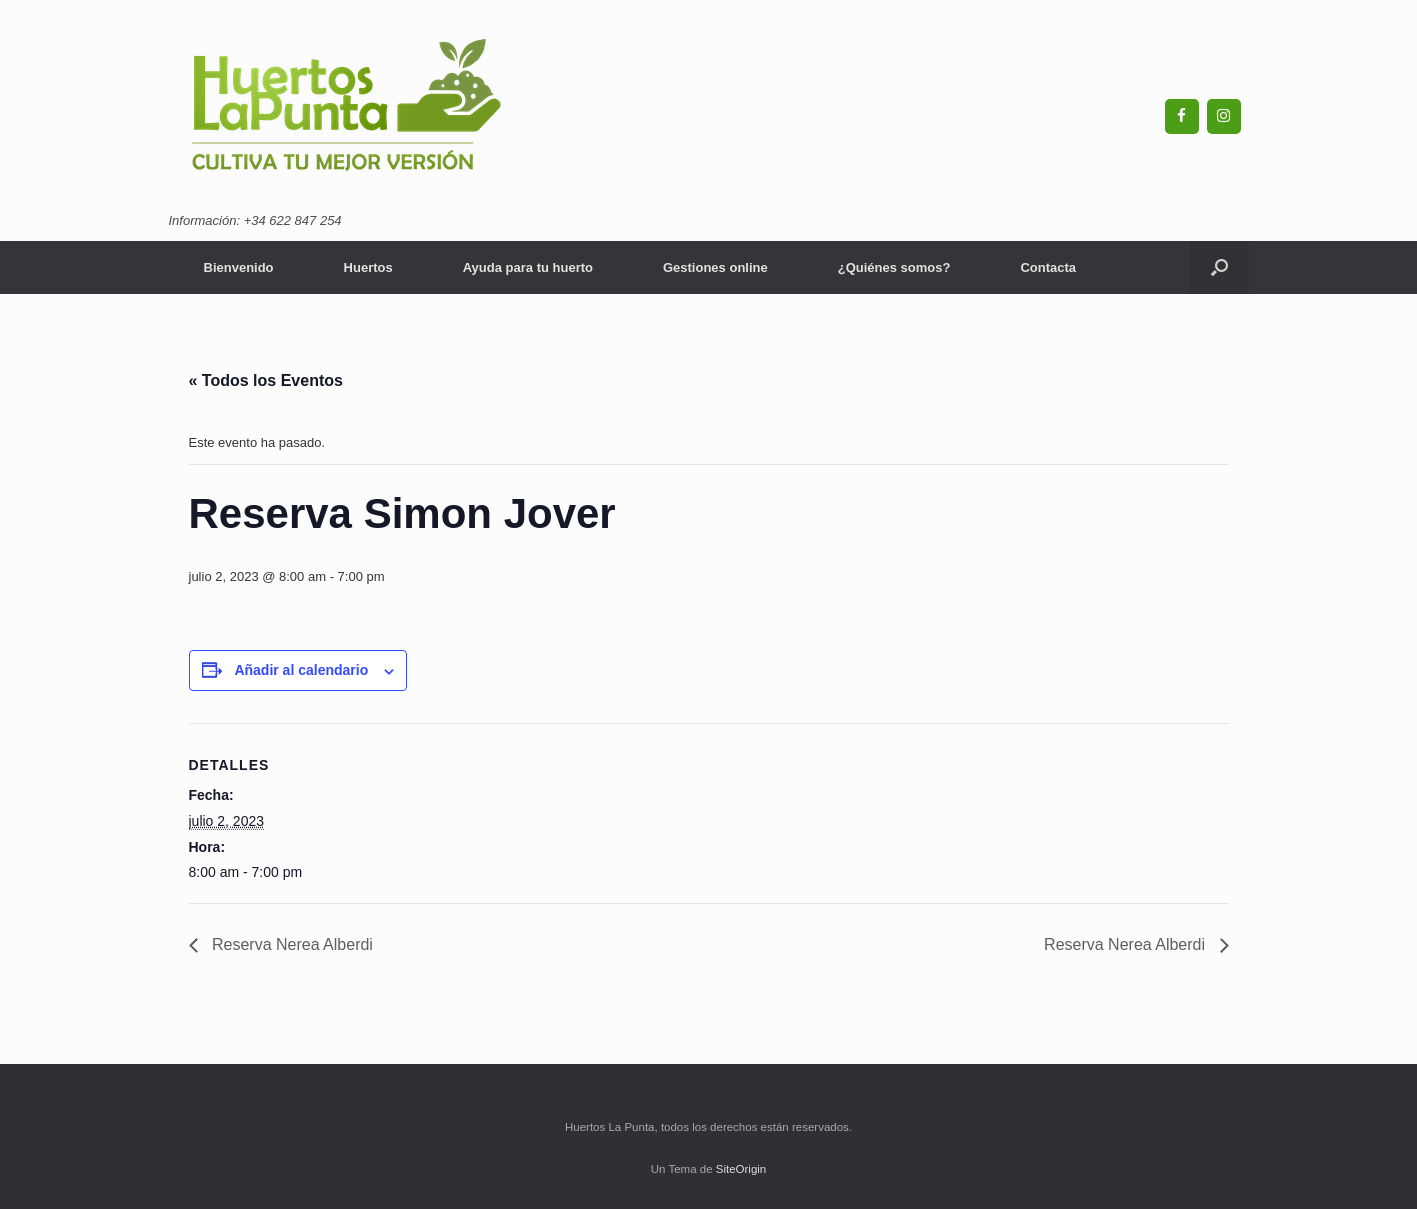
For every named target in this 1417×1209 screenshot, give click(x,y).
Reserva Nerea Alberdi (290, 944)
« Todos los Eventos (266, 380)
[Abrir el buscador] (1219, 267)
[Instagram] (1224, 116)
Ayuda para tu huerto (528, 267)
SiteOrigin (741, 1169)
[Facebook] (1182, 116)
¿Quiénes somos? (894, 267)
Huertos (368, 267)
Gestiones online (715, 267)
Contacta (1048, 267)
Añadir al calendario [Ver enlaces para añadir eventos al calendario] (301, 670)
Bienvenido (239, 267)
